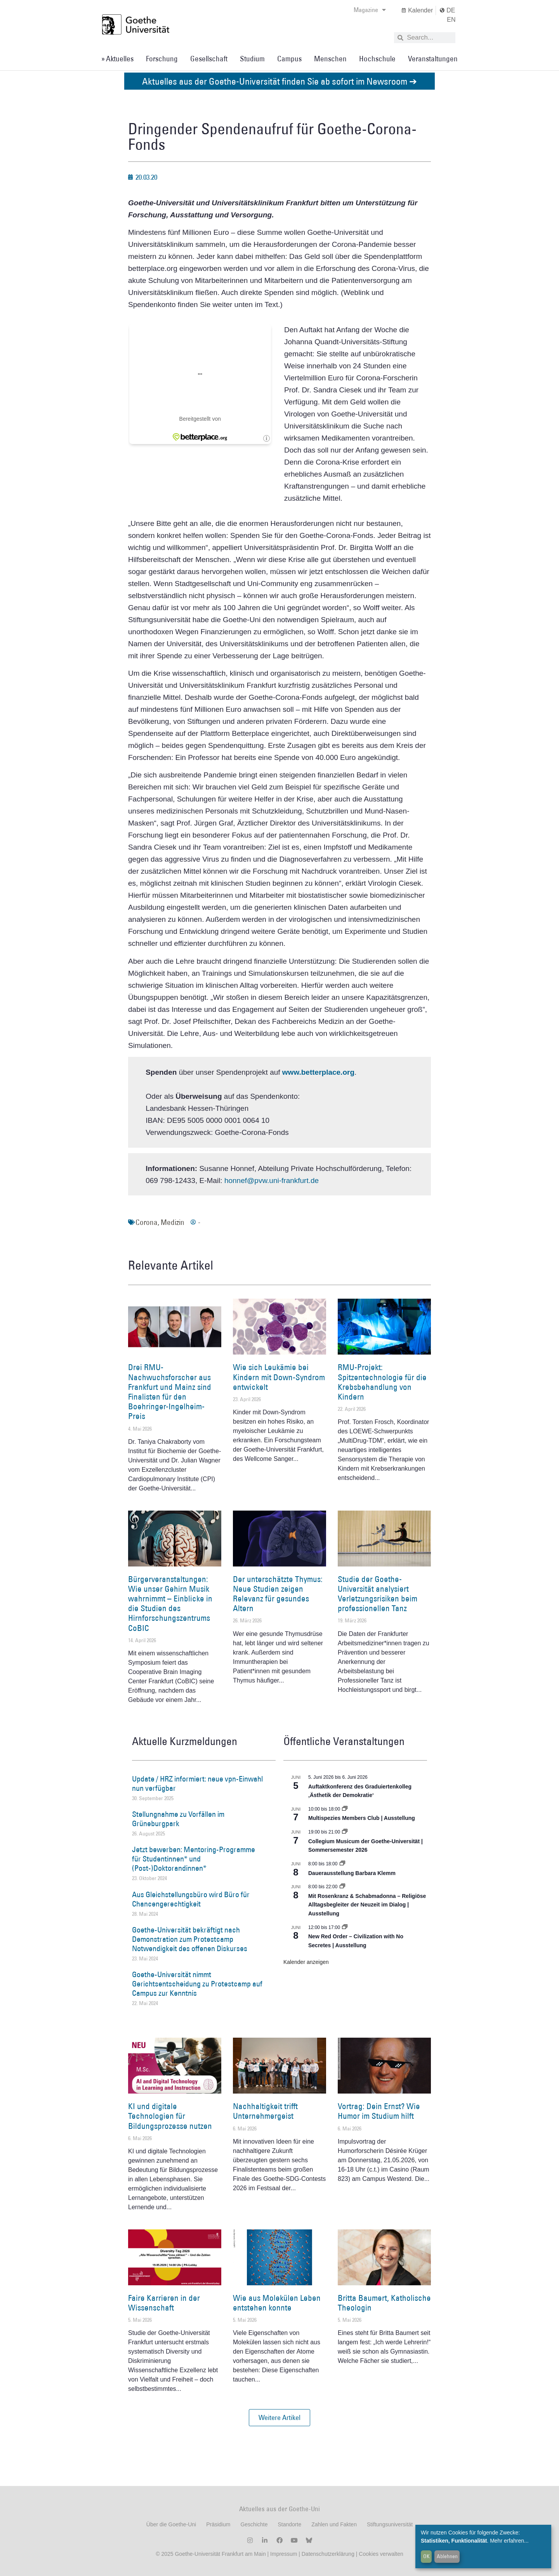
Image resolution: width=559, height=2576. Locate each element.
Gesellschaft (208, 58)
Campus (289, 58)
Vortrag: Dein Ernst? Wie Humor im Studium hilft (379, 2111)
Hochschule (377, 58)
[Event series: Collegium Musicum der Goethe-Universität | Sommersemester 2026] (344, 1832)
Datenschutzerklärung (328, 2554)
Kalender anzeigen (306, 1962)
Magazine (370, 10)
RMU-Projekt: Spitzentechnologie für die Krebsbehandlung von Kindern (382, 1382)
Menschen (330, 58)
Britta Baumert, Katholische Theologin (384, 2303)
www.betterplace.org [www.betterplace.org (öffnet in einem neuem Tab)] (318, 1072)
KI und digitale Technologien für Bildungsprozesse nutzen (170, 2116)
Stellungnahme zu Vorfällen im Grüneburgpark (178, 1818)
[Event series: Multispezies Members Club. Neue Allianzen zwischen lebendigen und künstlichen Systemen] (344, 1809)
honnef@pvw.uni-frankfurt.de (271, 1180)
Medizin (172, 1222)
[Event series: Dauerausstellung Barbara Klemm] (342, 1864)
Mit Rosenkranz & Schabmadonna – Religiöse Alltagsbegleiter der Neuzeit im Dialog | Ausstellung (367, 1905)
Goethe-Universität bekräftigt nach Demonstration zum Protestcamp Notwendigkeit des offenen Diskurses (189, 1939)
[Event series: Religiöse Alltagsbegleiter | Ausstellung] (342, 1886)
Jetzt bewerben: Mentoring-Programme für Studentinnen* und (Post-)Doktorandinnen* (193, 1858)
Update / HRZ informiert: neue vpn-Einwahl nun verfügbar (197, 1783)
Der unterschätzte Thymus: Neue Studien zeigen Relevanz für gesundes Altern (278, 1594)
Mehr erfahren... (509, 2541)
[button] (279, 2417)
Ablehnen (447, 2556)
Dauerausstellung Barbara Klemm (352, 1873)
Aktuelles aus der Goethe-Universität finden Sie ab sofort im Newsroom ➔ (279, 81)
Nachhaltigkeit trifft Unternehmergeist (265, 2111)
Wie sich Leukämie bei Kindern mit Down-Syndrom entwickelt (279, 1377)
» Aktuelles (117, 58)
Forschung (162, 58)
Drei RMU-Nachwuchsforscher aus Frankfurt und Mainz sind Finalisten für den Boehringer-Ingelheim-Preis (169, 1391)
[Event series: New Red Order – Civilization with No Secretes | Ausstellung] (344, 1927)
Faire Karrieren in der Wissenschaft (164, 2303)
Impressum (283, 2554)
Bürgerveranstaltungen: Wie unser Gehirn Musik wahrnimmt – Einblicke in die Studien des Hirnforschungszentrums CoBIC (170, 1603)
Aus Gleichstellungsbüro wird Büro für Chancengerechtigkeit (191, 1899)
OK (426, 2556)
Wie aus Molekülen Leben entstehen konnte (277, 2303)
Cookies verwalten (381, 2554)
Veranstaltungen (433, 58)
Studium (252, 58)
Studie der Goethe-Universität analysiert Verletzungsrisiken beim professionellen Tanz (377, 1594)
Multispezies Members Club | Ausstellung (361, 1818)
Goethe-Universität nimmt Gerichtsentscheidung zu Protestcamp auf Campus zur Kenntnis (197, 1983)
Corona (146, 1222)
